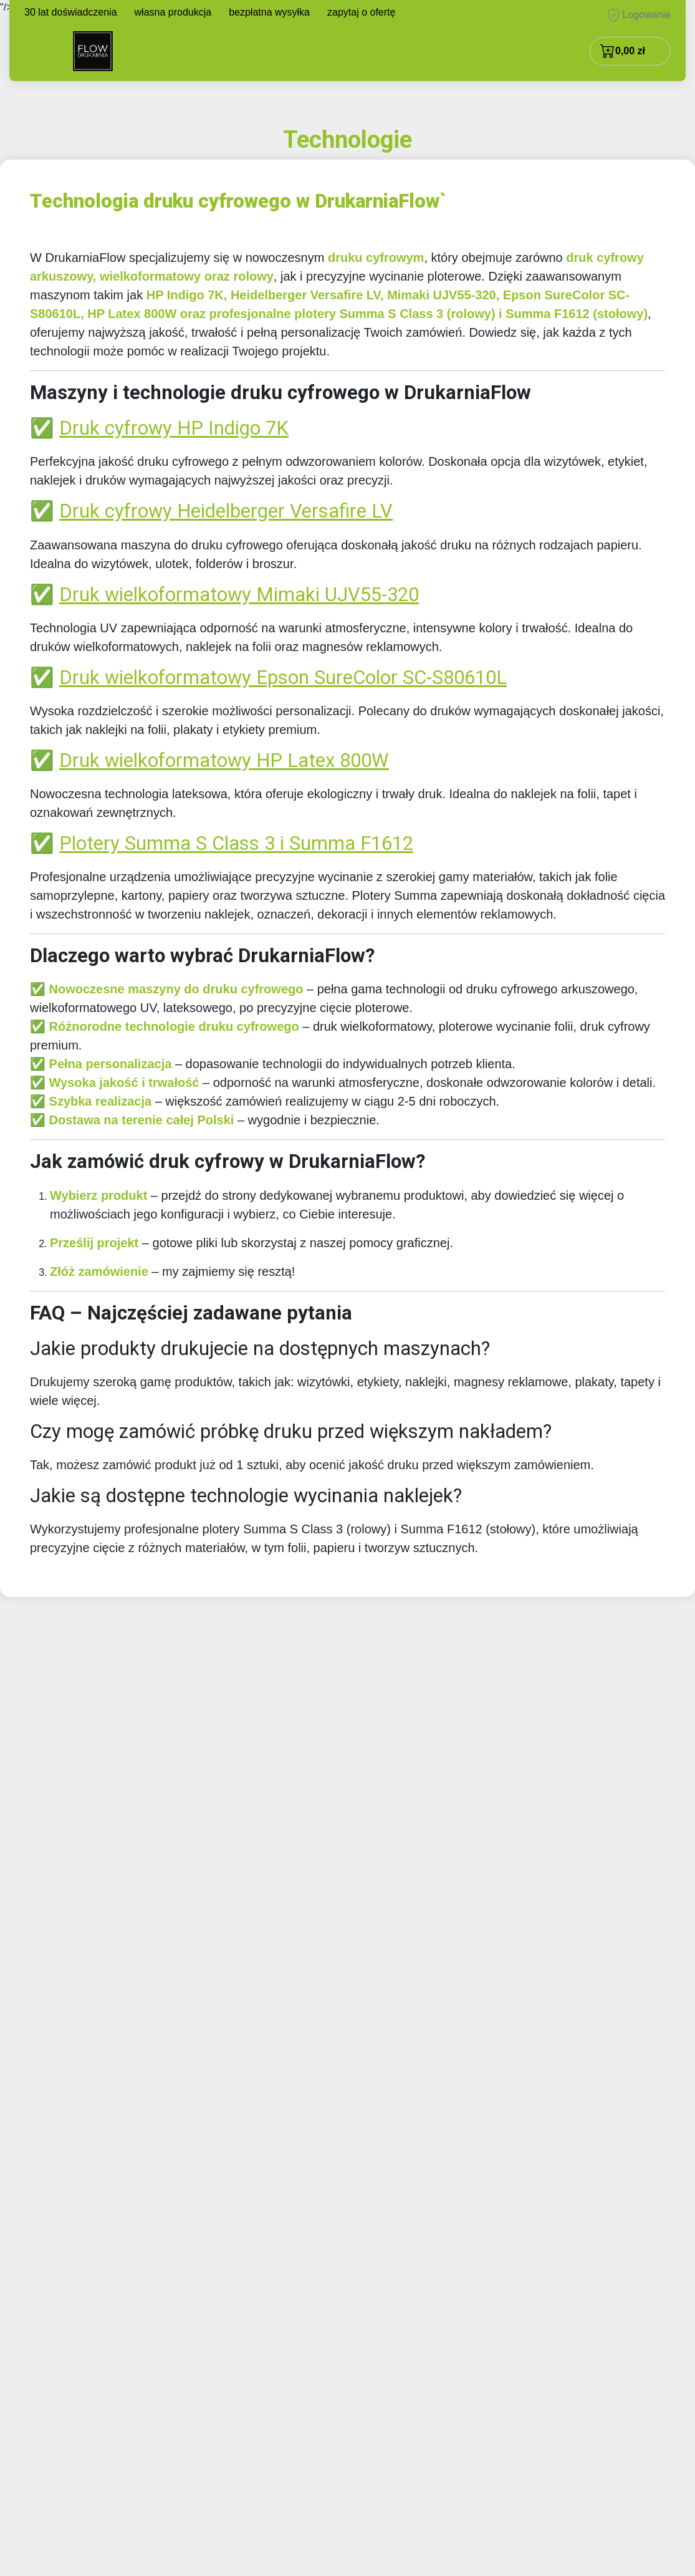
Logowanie (639, 15)
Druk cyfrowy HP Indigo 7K (174, 428)
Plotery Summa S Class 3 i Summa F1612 (236, 843)
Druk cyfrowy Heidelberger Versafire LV (226, 511)
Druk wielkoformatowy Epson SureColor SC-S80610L (283, 677)
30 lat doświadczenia (70, 12)
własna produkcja (173, 12)
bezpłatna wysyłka (269, 12)
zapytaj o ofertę (361, 12)
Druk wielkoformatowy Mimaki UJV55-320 (239, 594)
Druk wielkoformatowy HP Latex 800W (224, 760)
